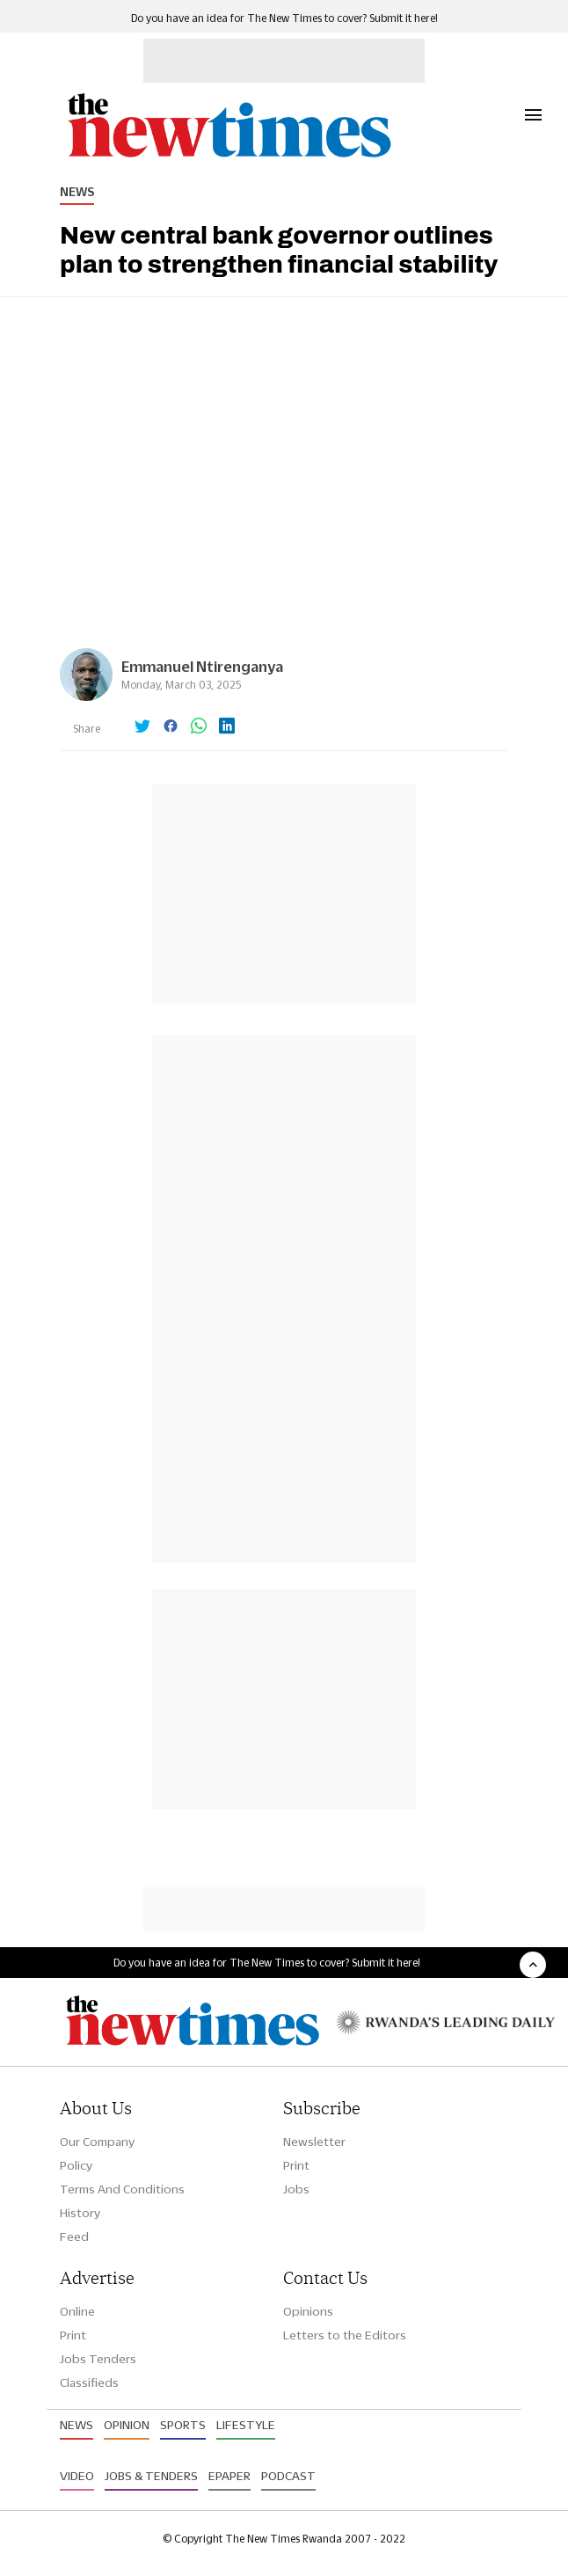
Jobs (296, 2189)
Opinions (308, 2311)
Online (77, 2311)
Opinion (126, 2425)
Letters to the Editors (344, 2335)
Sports (183, 2425)
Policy (76, 2165)
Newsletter (314, 2142)
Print (296, 2165)
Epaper (229, 2476)
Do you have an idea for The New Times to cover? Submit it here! (284, 18)
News (77, 192)
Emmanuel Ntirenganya (202, 666)
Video (77, 2476)
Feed (74, 2236)
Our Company (97, 2142)
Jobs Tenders (98, 2359)
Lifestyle (245, 2425)
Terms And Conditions (122, 2189)
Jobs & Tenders (151, 2476)
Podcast (288, 2476)
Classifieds (89, 2382)
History (80, 2213)
